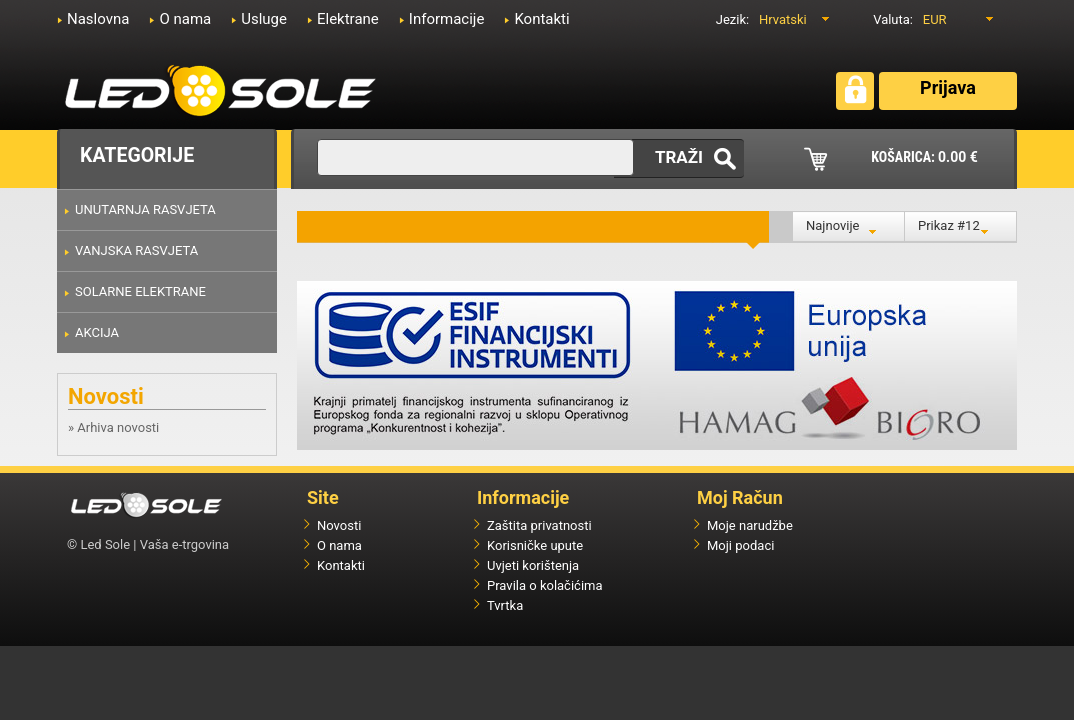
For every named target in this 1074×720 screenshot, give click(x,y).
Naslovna (98, 19)
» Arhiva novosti (113, 427)
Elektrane (348, 19)
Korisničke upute (535, 545)
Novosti (339, 525)
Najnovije (832, 225)
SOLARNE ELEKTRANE (140, 291)
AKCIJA (97, 332)
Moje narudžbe (750, 525)
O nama (185, 19)
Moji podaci (740, 545)
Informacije (447, 19)
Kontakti (541, 19)
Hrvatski (783, 19)
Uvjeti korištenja (533, 565)
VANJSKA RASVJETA (136, 250)
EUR (935, 19)
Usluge (264, 19)
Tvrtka (505, 605)
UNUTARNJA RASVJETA (145, 209)
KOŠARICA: (924, 157)
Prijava (948, 87)
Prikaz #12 (949, 225)
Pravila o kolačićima (545, 585)
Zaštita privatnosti (539, 525)
